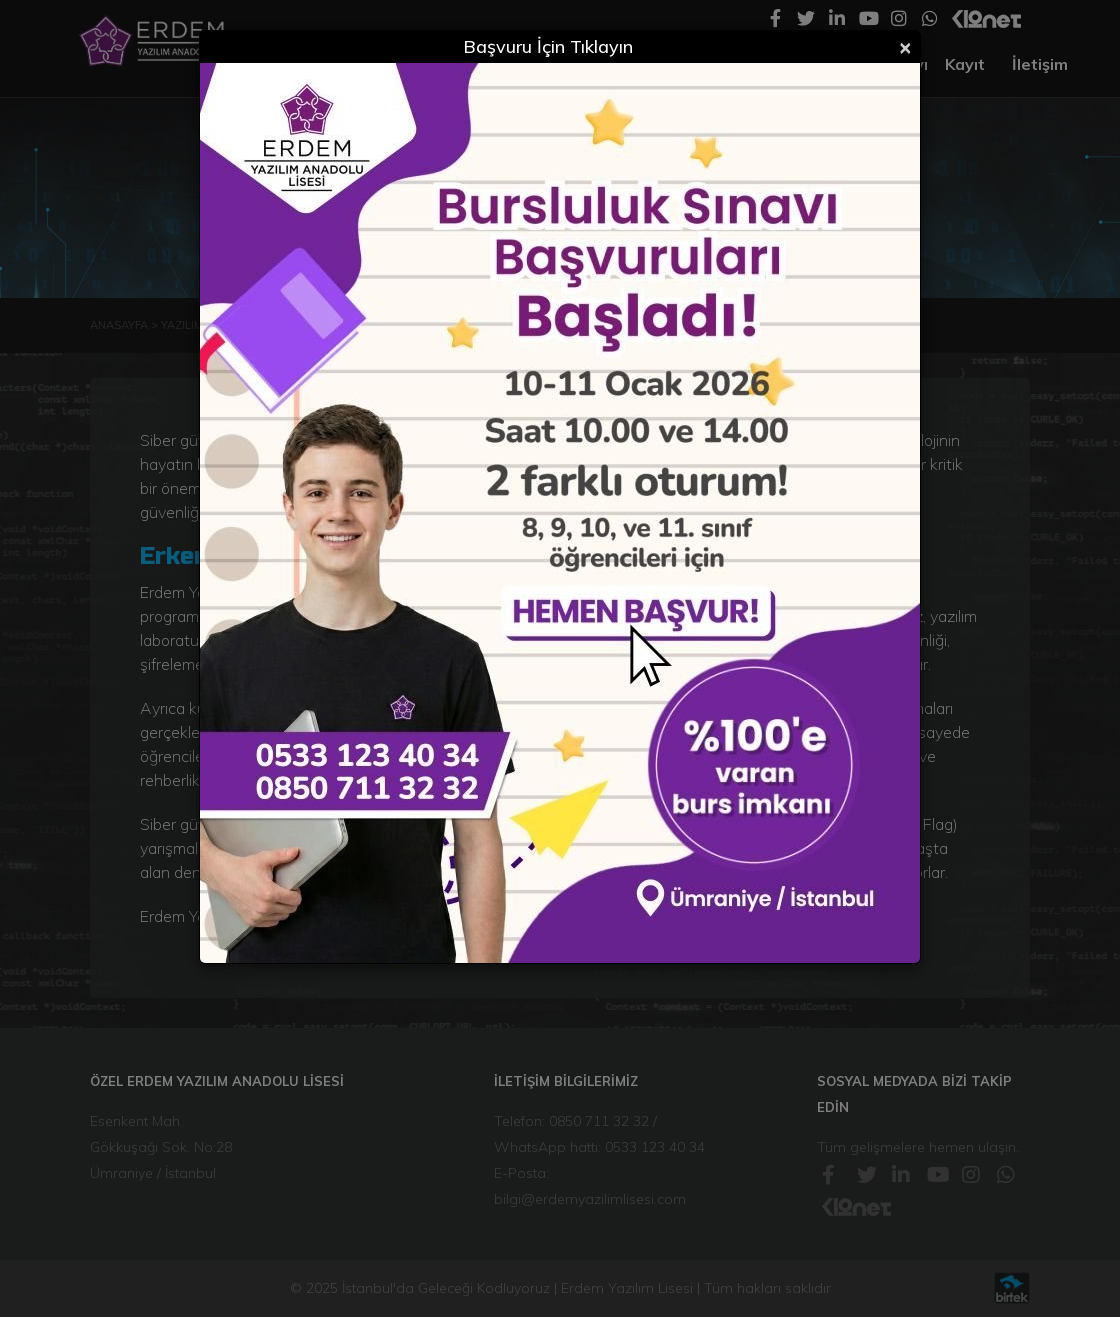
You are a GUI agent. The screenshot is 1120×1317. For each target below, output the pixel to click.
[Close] (905, 46)
